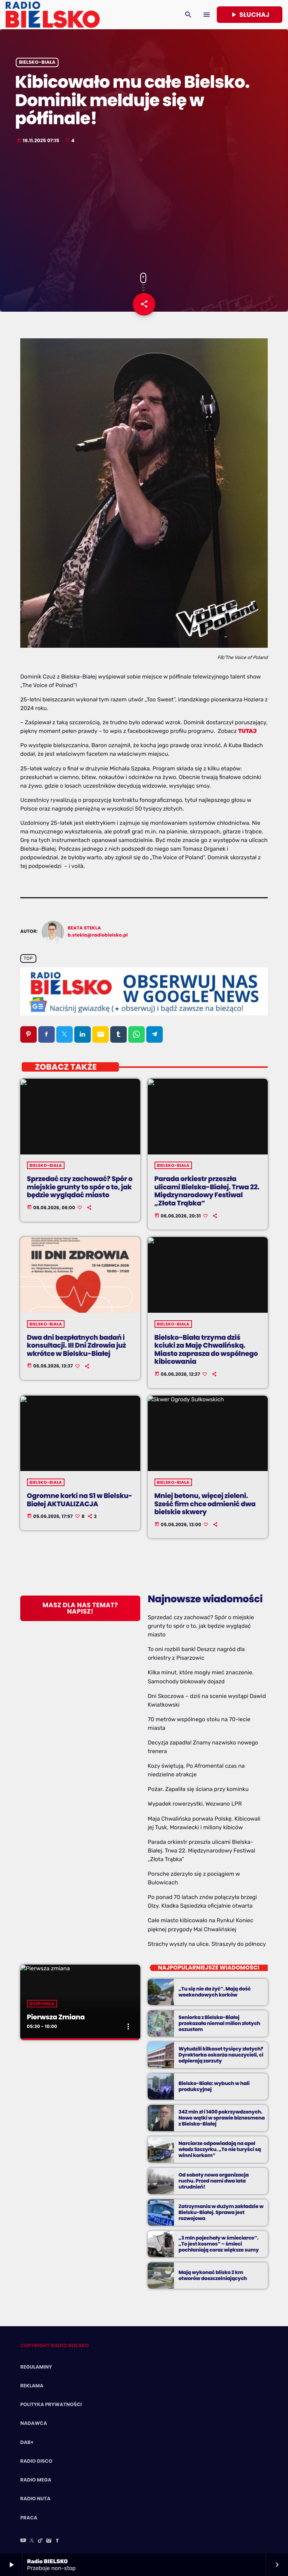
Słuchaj (250, 14)
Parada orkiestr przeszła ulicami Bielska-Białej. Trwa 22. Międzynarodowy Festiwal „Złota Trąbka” (201, 1851)
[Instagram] (49, 2541)
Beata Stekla (84, 928)
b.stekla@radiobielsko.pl (98, 935)
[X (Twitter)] (32, 2541)
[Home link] (53, 15)
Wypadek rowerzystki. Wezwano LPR (195, 1803)
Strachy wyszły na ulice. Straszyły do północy (207, 1944)
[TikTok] (41, 2541)
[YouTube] (23, 2541)
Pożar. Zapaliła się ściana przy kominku (198, 1789)
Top (28, 958)
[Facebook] (57, 2541)
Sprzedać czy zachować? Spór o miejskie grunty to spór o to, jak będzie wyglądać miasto (201, 1626)
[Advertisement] (144, 208)
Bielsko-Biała (37, 62)
